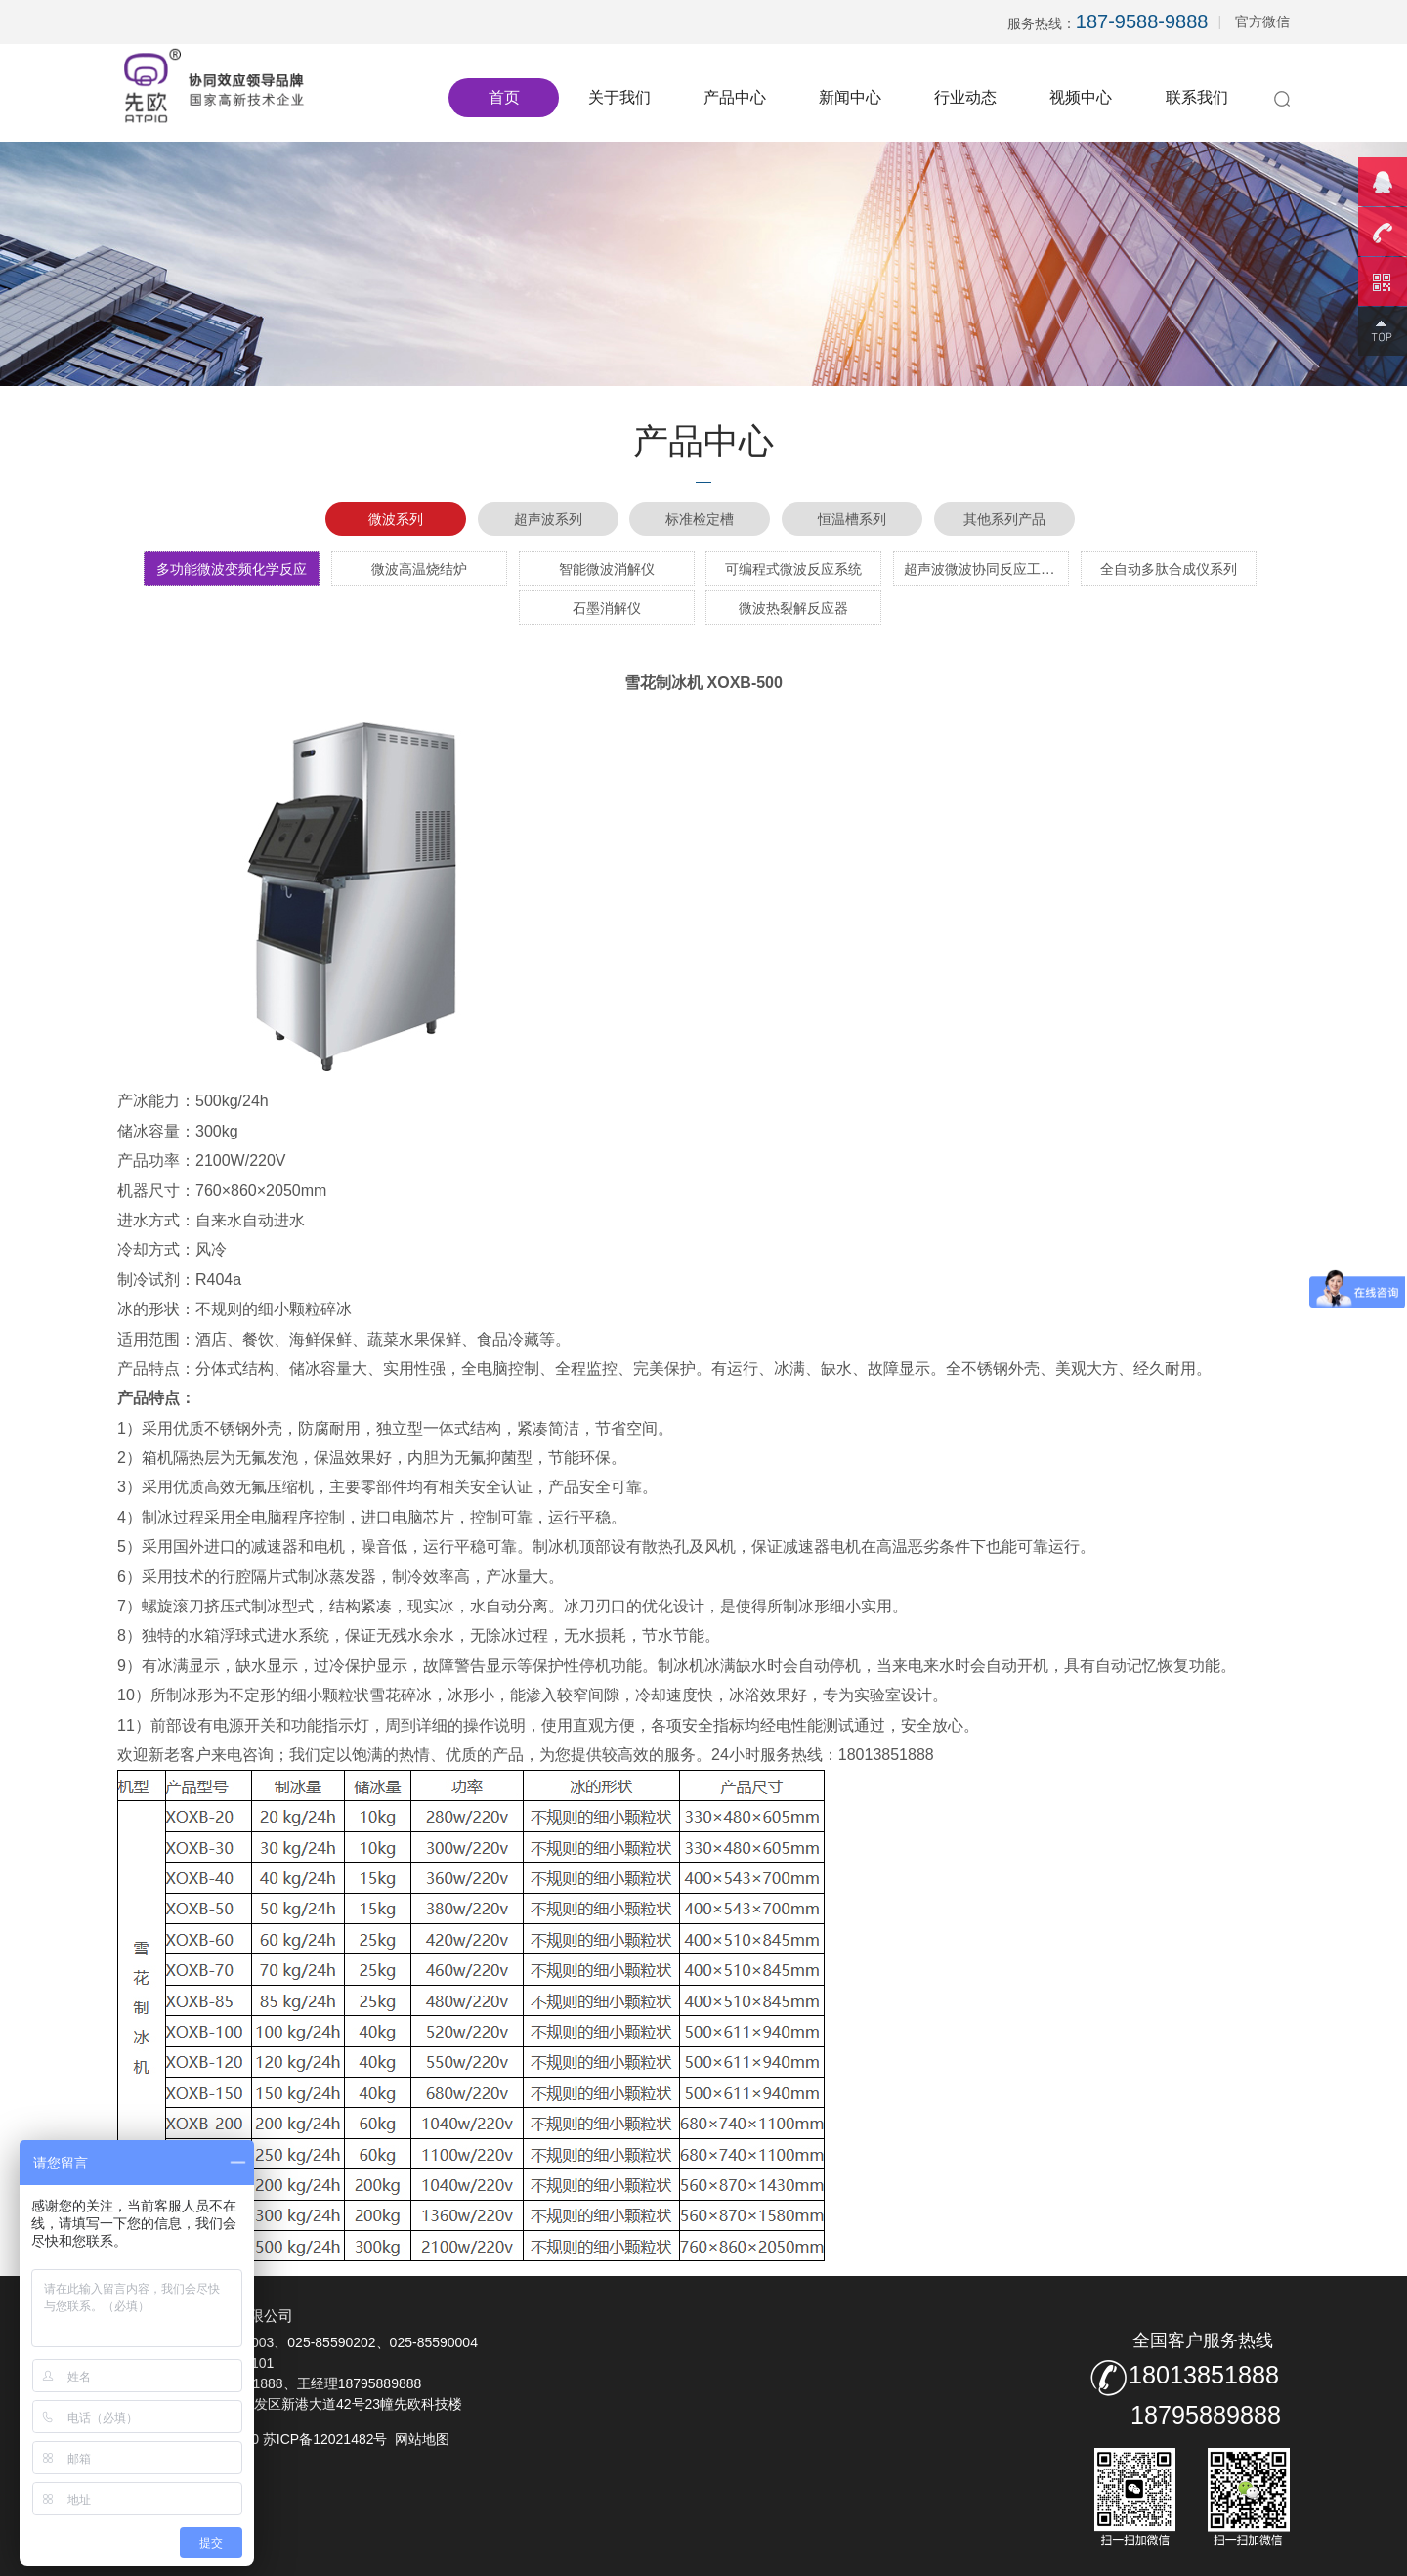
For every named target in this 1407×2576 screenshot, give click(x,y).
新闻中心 (850, 97)
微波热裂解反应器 (793, 608)
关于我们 (619, 97)
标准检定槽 (699, 519)
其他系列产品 (1004, 519)
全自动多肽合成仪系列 (1168, 569)
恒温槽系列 (852, 519)
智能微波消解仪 (607, 569)
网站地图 (422, 2439)
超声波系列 (548, 519)
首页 (504, 97)
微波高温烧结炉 (419, 569)
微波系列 (395, 519)
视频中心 (1080, 97)
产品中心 (735, 97)
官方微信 (1262, 21)
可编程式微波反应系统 (793, 569)
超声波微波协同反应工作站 (986, 569)
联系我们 (1197, 97)
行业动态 (965, 97)
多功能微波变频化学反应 (231, 569)
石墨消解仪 (607, 608)
